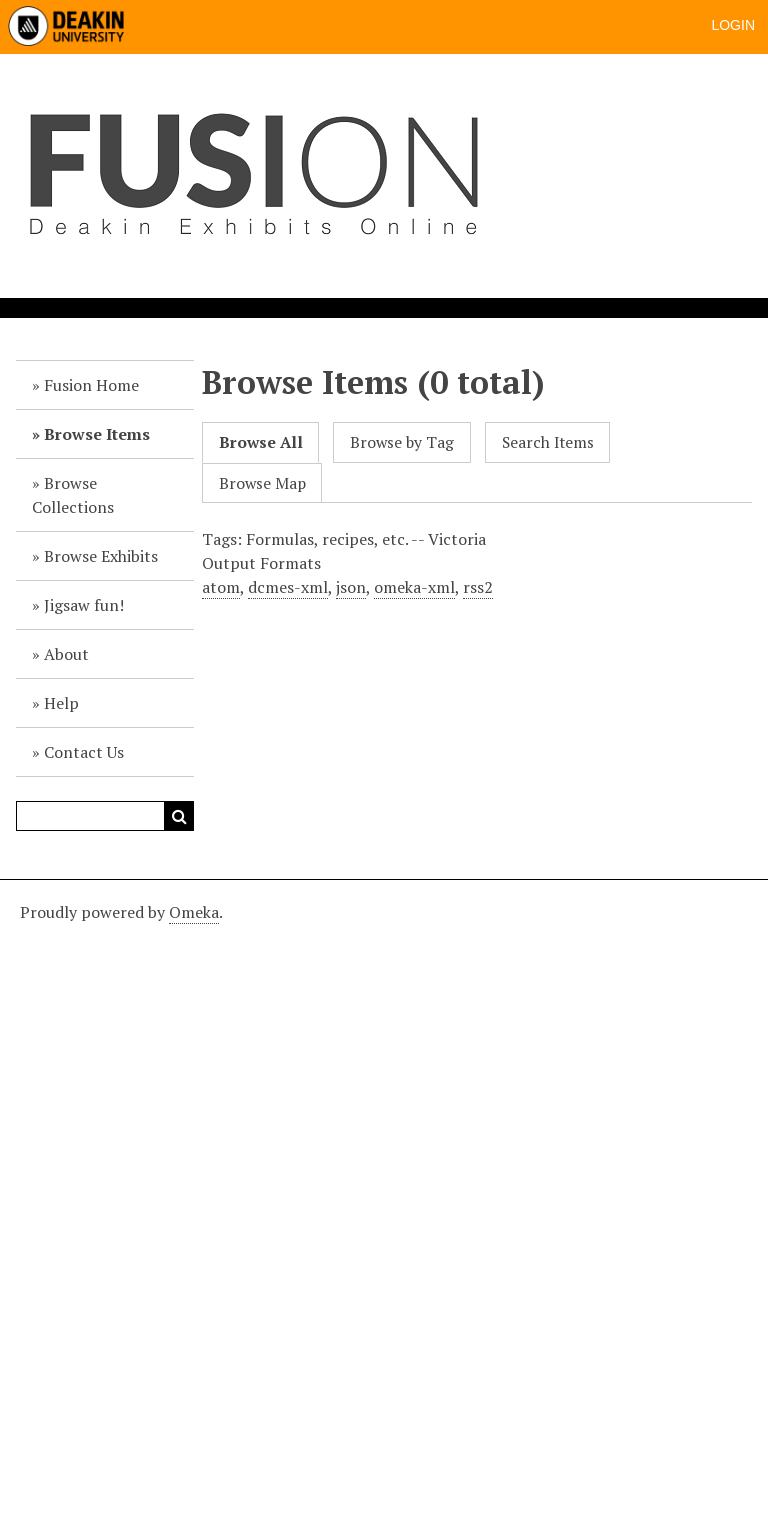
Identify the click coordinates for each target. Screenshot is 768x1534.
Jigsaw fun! (84, 605)
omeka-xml (414, 587)
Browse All (261, 442)
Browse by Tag (402, 442)
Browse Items (97, 434)
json (351, 587)
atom (221, 587)
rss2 (478, 587)
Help (61, 703)
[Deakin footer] (384, 1204)
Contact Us (84, 752)
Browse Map (262, 483)
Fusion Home (91, 385)
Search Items (548, 442)
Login (733, 25)
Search (179, 816)
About (66, 654)
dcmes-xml (288, 587)
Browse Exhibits (101, 556)
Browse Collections (73, 495)
